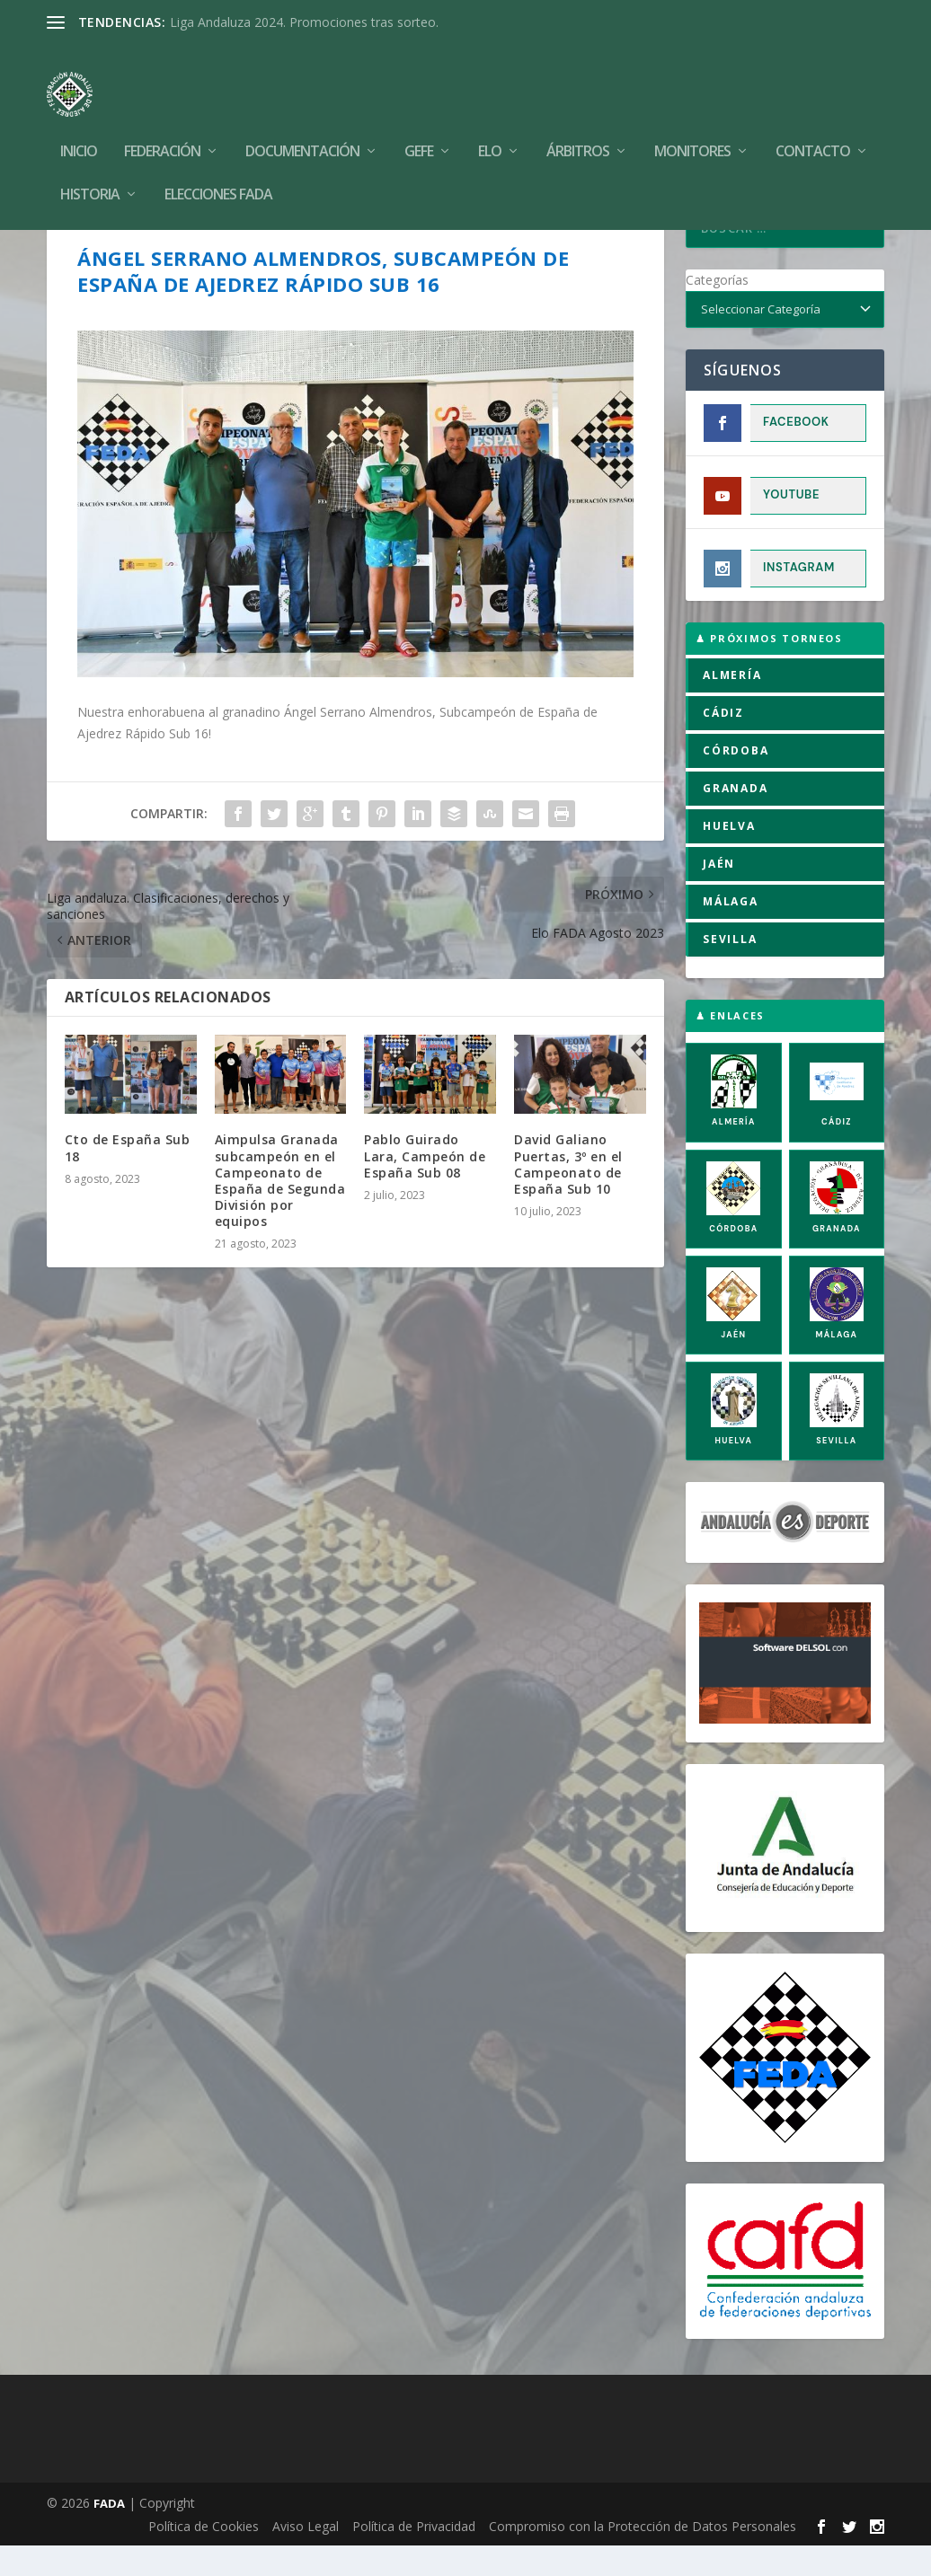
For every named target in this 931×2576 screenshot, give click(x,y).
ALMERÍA (732, 705)
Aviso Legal (305, 2556)
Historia (90, 168)
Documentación (302, 125)
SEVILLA (730, 969)
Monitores (692, 125)
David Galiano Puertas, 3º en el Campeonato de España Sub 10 (568, 1194)
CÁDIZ (723, 743)
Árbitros (577, 125)
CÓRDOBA (736, 781)
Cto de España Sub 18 (128, 1178)
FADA (109, 2534)
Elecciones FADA (218, 168)
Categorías (717, 310)
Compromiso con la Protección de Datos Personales (642, 2556)
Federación (162, 125)
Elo (489, 125)
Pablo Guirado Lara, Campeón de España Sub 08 (424, 1186)
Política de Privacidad (413, 2556)
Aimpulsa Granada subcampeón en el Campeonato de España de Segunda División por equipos (280, 1210)
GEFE (418, 125)
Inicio (78, 125)
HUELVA (729, 856)
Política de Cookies (203, 2556)
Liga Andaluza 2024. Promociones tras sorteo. (304, 22)
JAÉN (719, 894)
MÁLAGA (730, 932)
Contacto (813, 125)
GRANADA (735, 818)
